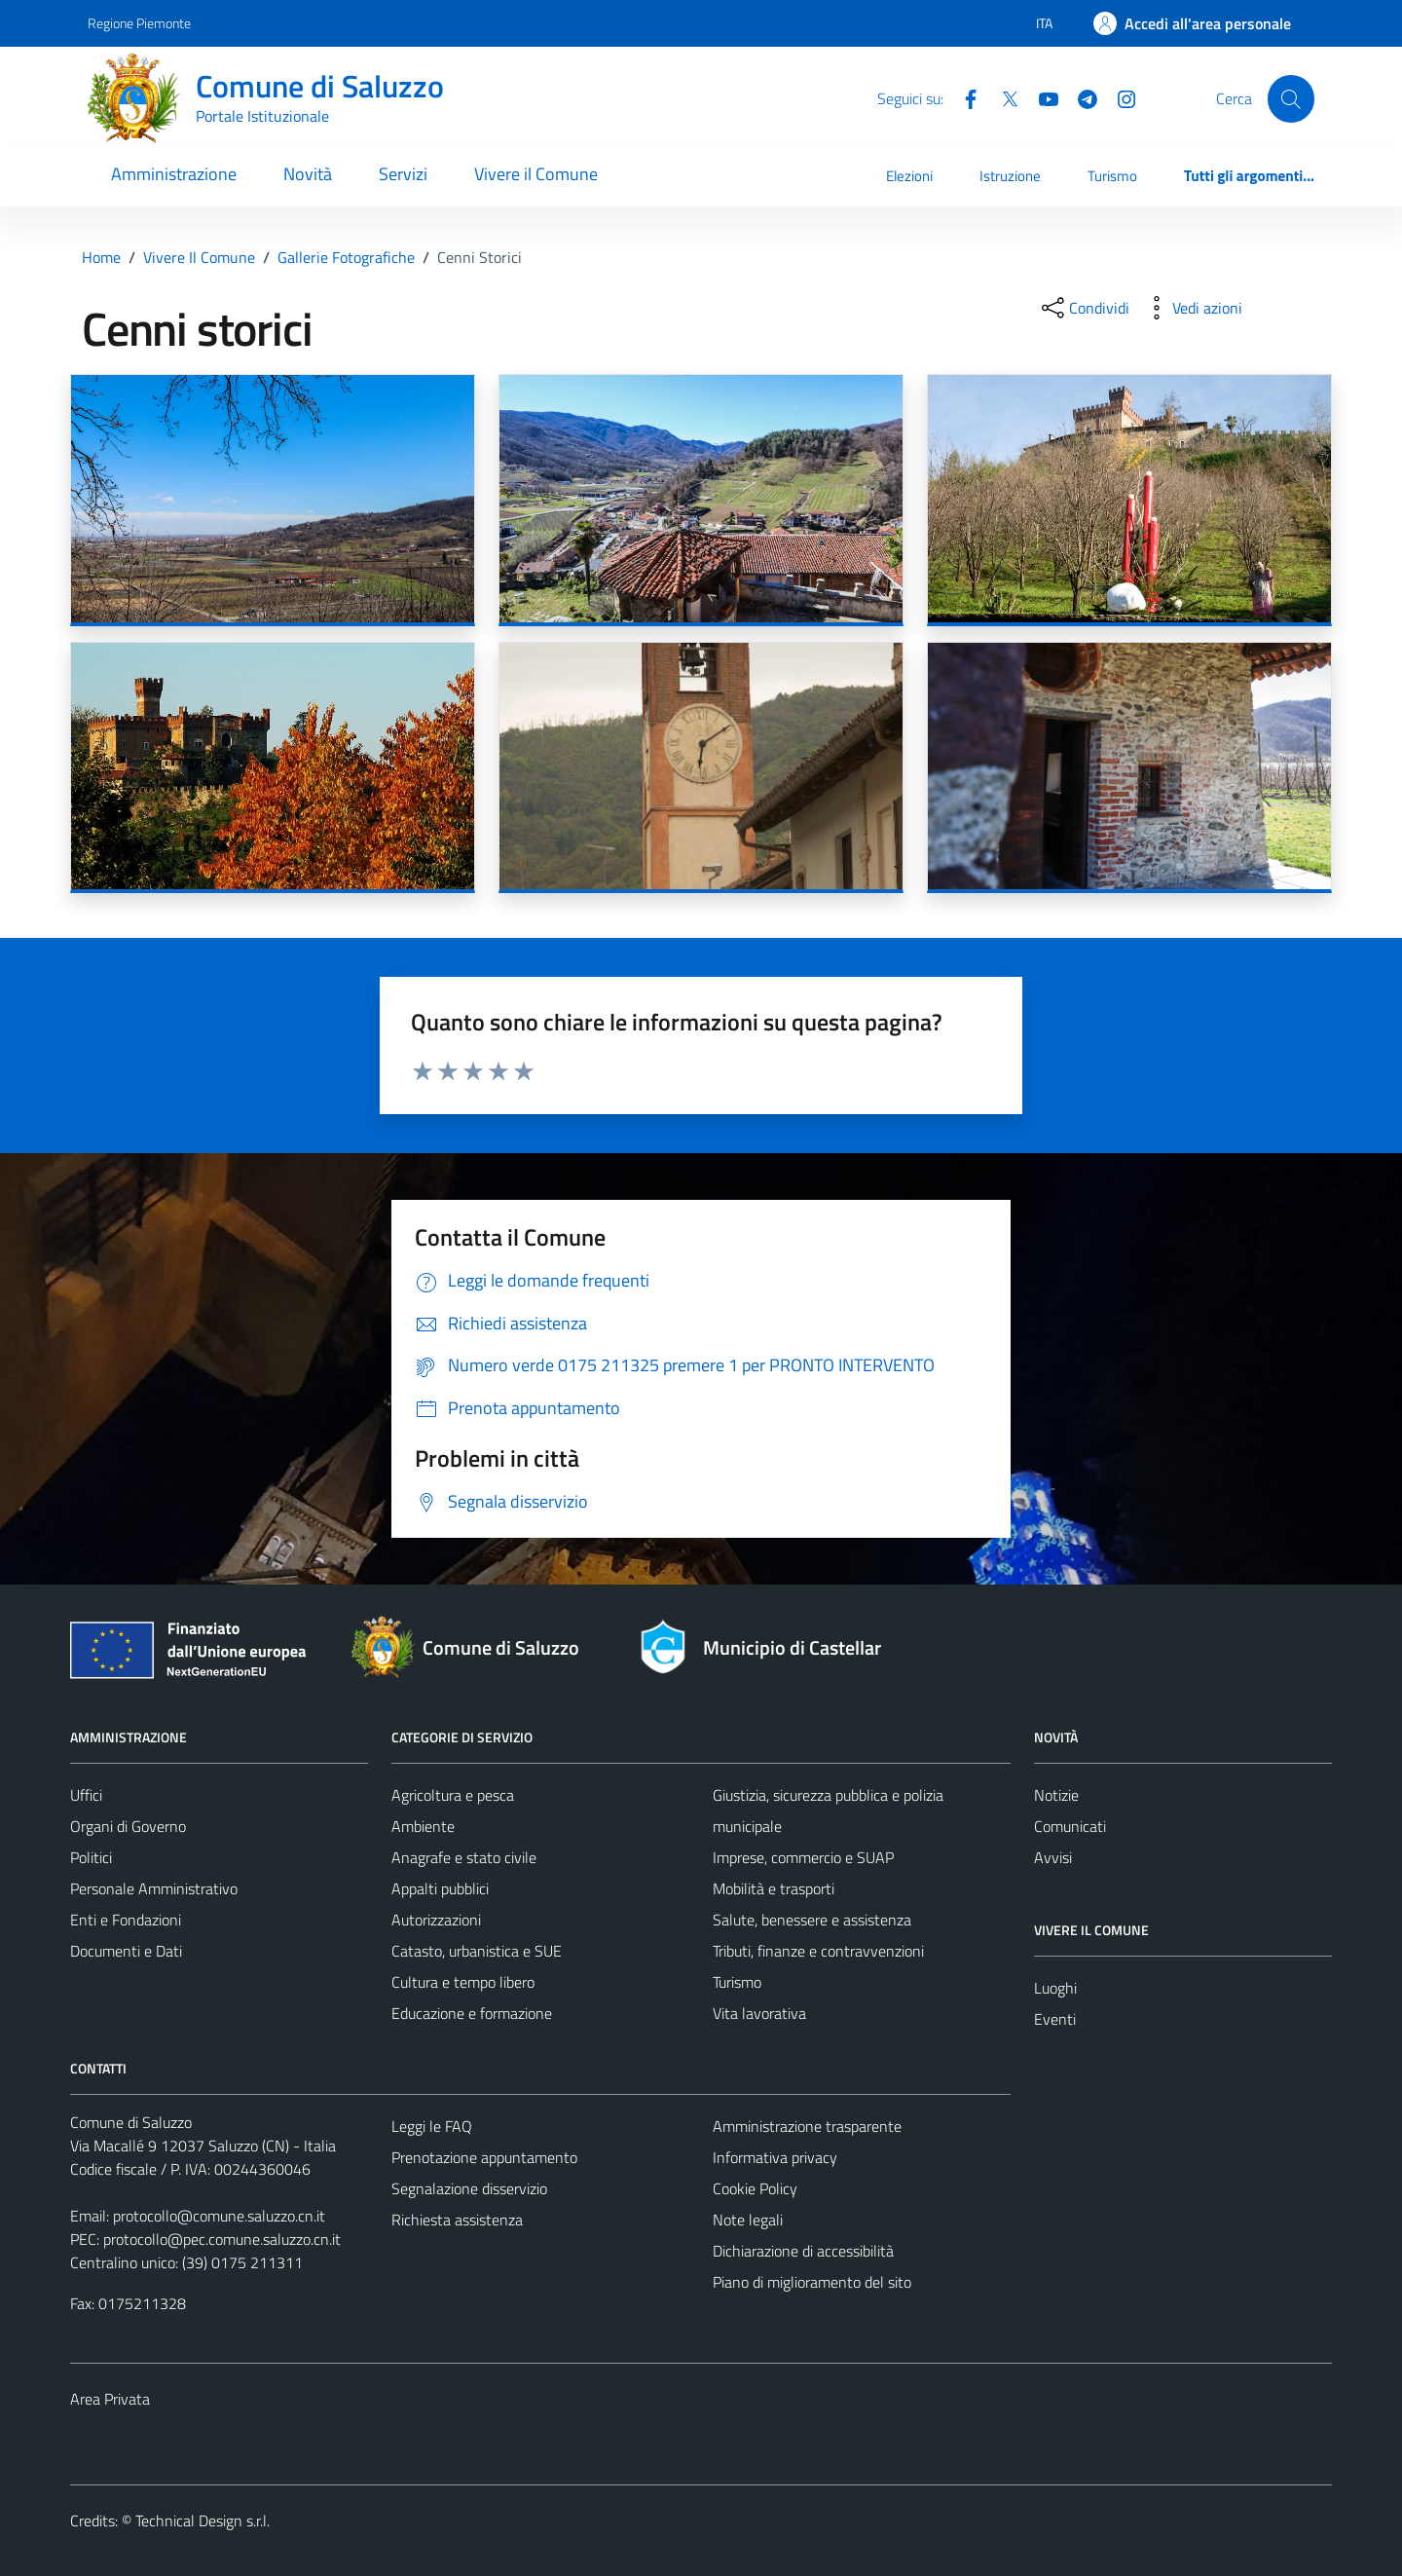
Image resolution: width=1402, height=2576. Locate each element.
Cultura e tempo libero (463, 1982)
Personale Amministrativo (154, 1888)
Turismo (1112, 176)
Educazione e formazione (471, 2013)
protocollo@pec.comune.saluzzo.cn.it (222, 2239)
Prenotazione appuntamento (484, 2157)
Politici (91, 1857)
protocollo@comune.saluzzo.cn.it (219, 2215)
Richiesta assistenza (457, 2219)
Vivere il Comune (536, 174)
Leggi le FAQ (431, 2126)
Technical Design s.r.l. (202, 2520)
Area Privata (110, 2398)
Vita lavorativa (759, 2013)
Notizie (1056, 1795)
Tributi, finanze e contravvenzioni (818, 1950)
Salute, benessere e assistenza (812, 1919)
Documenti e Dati (126, 1950)
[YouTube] (1040, 97)
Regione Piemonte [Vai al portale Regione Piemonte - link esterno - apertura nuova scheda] (139, 23)
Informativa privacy (775, 2157)
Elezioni (909, 176)
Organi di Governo (128, 1826)
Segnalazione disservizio (469, 2188)
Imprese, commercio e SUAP (803, 1857)
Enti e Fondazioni (125, 1919)
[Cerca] (1291, 98)
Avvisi (1053, 1857)
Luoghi (1055, 1987)
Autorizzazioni (436, 1919)
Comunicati (1070, 1826)
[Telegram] (1079, 97)
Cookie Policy (755, 2188)
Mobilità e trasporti (773, 1888)
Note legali (748, 2219)
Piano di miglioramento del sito (812, 2282)
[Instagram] (1118, 97)
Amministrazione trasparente (807, 2126)
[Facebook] (962, 97)
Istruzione (1010, 176)
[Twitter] (1001, 97)
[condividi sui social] (1083, 307)
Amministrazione (174, 174)
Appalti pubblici (440, 1888)
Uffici (86, 1795)
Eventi (1055, 2019)
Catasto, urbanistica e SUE (476, 1950)
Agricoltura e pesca (452, 1795)
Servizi (403, 174)
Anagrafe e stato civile (463, 1857)
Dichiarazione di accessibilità (803, 2250)
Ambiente (423, 1826)
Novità (307, 174)
